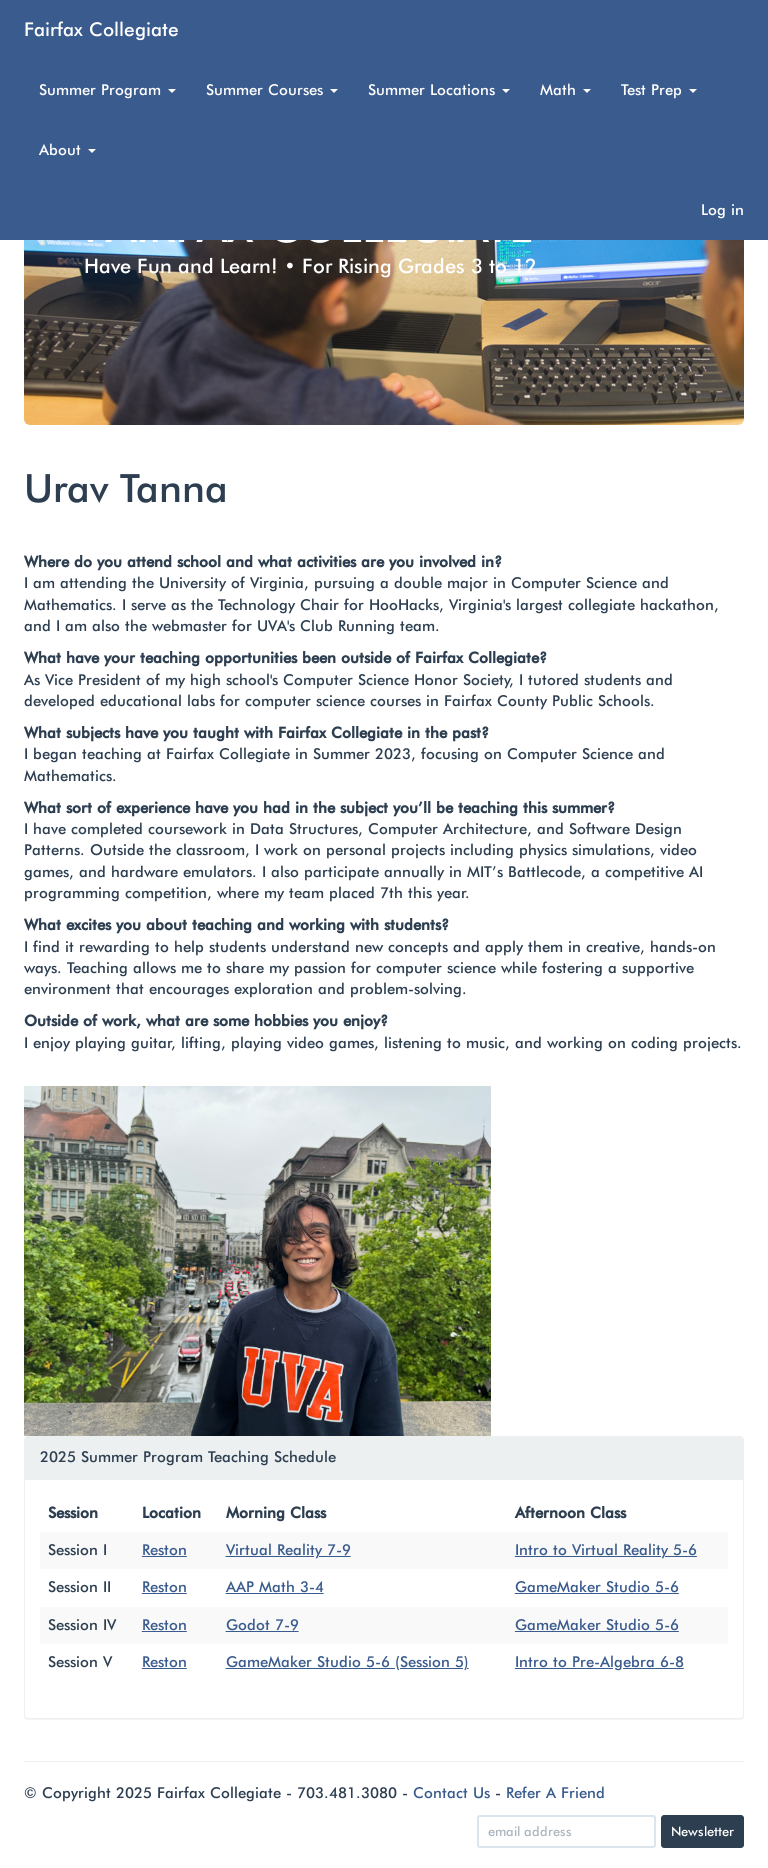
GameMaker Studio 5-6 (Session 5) (347, 1662)
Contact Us (451, 1793)
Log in (722, 210)
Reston (164, 1550)
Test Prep (659, 90)
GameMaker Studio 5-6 (597, 1587)
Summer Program (107, 90)
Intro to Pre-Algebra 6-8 (599, 1662)
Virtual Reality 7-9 (288, 1550)
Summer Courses (272, 90)
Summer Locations (439, 90)
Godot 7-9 (262, 1625)
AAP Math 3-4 (275, 1587)
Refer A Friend (555, 1793)
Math (565, 90)
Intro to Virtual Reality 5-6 (606, 1550)
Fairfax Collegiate (101, 29)
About (67, 150)
